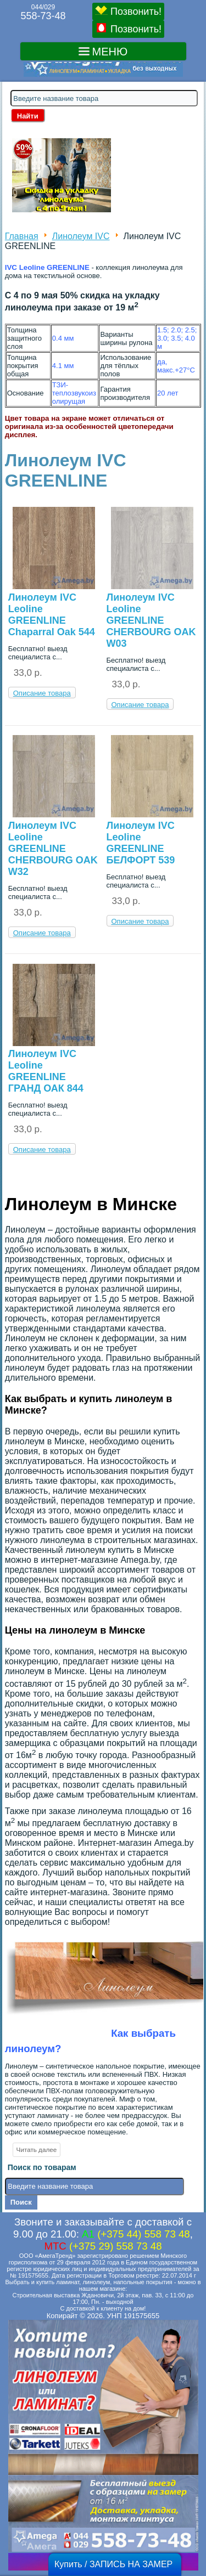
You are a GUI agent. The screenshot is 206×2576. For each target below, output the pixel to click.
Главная (21, 236)
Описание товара (42, 693)
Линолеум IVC (81, 236)
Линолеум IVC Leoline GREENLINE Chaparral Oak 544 (51, 614)
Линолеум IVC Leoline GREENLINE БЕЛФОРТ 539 (141, 843)
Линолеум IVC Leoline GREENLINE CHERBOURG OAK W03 (151, 620)
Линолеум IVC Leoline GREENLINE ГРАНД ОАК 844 (45, 1071)
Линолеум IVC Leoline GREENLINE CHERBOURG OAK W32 (53, 848)
